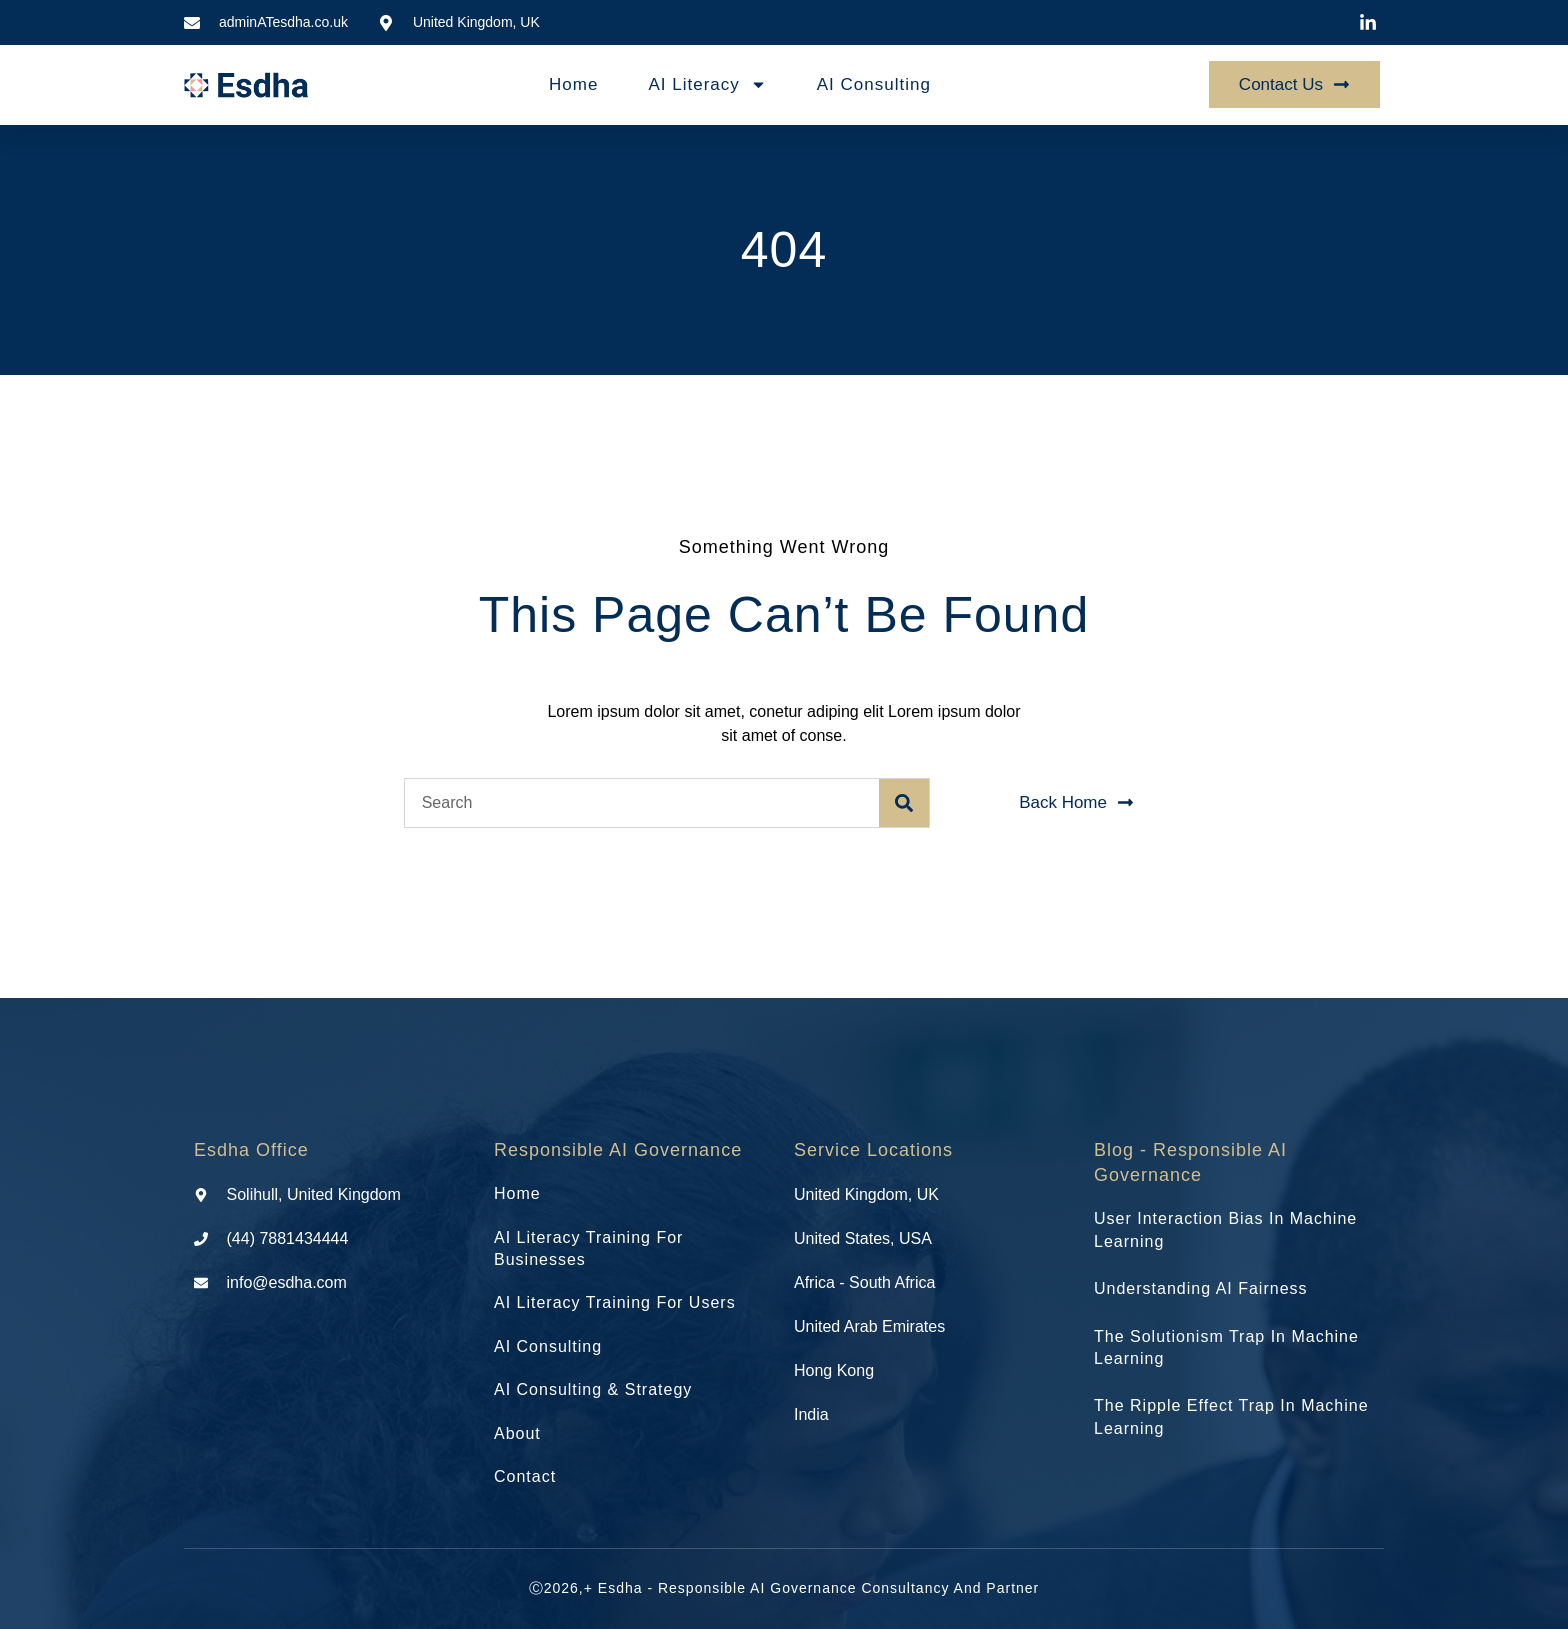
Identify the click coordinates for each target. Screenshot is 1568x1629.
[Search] (904, 803)
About (517, 1433)
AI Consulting (874, 84)
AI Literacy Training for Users (615, 1302)
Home (573, 84)
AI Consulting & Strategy (593, 1389)
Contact (525, 1476)
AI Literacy (707, 84)
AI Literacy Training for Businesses (588, 1248)
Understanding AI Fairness (1201, 1288)
